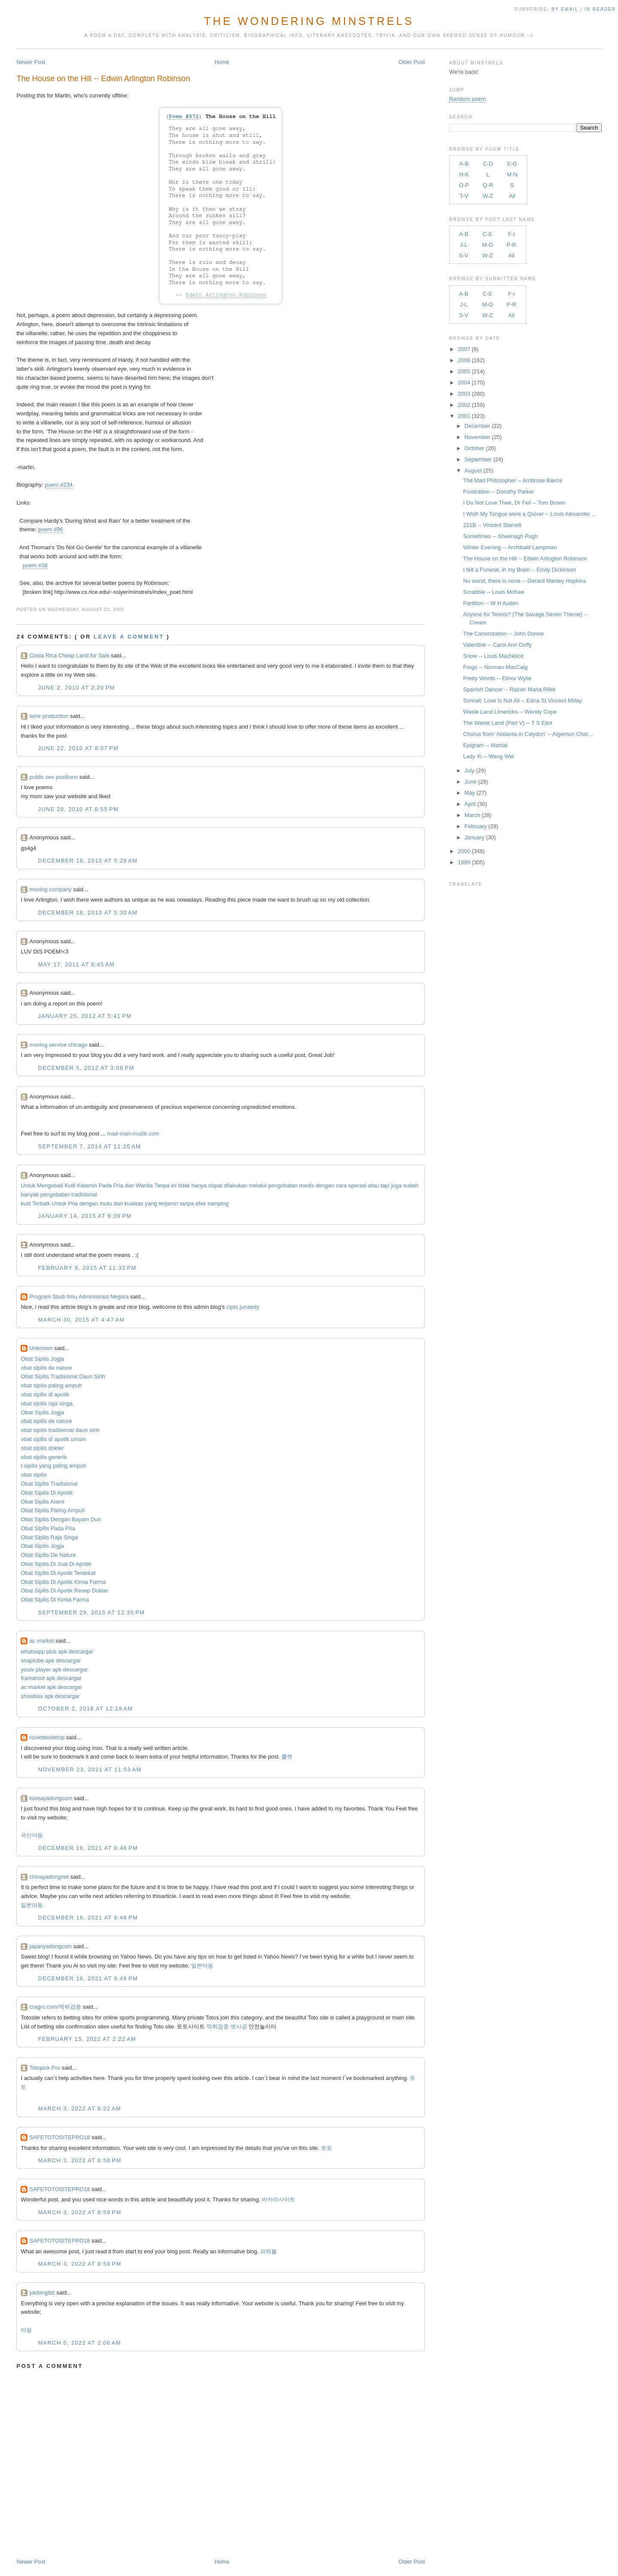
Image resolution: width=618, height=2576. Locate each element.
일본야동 (32, 1905)
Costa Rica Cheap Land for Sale (69, 655)
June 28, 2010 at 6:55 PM (78, 809)
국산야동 (32, 1835)
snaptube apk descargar (50, 1660)
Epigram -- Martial (485, 745)
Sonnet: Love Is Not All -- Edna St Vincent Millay (522, 700)
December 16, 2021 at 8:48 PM (88, 1848)
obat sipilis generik (44, 1457)
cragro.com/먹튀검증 (55, 2007)
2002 (464, 405)
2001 (464, 416)
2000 (464, 851)
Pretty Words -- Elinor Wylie (497, 678)
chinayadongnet (49, 1877)
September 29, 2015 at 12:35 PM (91, 1612)
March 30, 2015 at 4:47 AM (81, 1320)
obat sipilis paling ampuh (51, 1385)
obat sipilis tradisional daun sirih (60, 1430)
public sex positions (53, 777)
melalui (258, 1185)
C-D (488, 163)
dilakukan (235, 1185)
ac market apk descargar (51, 1687)
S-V (464, 255)
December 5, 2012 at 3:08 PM (86, 1068)
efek (200, 1203)
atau (373, 1185)
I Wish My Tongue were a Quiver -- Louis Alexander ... (529, 514)
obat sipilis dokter (42, 1448)
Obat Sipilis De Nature (48, 1555)
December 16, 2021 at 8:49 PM (88, 1978)
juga (396, 1185)
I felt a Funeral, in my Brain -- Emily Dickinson (519, 569)
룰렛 (287, 1756)
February (475, 826)
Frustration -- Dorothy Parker (498, 491)
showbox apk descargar (50, 1696)
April (470, 804)
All (512, 196)
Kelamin (87, 1185)
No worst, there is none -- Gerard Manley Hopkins (524, 581)
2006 (464, 360)
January (474, 837)
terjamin (168, 1203)
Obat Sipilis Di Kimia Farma (55, 1599)
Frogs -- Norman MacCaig (495, 667)
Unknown (40, 1348)
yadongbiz (42, 2292)
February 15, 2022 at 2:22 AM (87, 2039)
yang (151, 1203)
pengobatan (283, 1185)
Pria (118, 1185)
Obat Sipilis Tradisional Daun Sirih (63, 1376)
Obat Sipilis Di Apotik (47, 1492)
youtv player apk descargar (54, 1669)
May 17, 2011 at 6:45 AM (76, 964)
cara (341, 1185)
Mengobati (50, 1185)
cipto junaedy (242, 1307)
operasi (357, 1185)
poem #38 (35, 565)
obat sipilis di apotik (45, 1394)
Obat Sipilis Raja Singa (49, 1537)
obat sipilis (34, 1474)
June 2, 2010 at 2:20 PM (76, 687)
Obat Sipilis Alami (42, 1501)
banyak (30, 1194)
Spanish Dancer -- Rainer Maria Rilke (509, 689)
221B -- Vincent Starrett (492, 525)
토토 (326, 2148)
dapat (215, 1185)
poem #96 (50, 529)
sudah (410, 1185)
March (472, 815)
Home (222, 62)
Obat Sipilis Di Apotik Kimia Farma (63, 1582)
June (470, 781)
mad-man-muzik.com (133, 1133)
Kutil (69, 1185)
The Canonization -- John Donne (503, 633)
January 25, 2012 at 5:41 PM (84, 1016)
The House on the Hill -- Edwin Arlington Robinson (103, 78)
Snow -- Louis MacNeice (493, 656)
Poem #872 (184, 116)
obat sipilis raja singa (47, 1403)
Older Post (411, 62)
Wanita (144, 1185)
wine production (48, 716)
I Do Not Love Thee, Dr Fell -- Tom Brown (514, 502)
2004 (464, 382)
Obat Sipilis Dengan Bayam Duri (60, 1519)
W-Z (488, 196)
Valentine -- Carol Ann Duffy (497, 645)
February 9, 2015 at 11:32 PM (87, 1268)
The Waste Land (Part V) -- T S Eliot (507, 723)
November (477, 437)
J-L (463, 245)
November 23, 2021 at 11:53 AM (89, 1769)
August (473, 470)
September (478, 459)
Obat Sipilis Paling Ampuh (53, 1510)
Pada (105, 1185)
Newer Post (30, 62)
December (477, 426)
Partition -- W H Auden (490, 603)
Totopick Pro (44, 2067)
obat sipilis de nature (46, 1368)
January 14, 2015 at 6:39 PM (84, 1216)
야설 (26, 2330)
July (469, 770)
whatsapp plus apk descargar (57, 1651)
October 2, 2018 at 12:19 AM (85, 1708)
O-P (464, 185)
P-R (511, 245)
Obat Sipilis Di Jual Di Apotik (56, 1564)
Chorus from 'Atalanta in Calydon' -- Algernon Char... (528, 734)
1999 (464, 862)
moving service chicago (58, 1044)
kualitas (133, 1203)
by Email (564, 9)
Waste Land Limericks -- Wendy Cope (510, 711)
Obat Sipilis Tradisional (49, 1483)
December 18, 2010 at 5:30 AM (87, 912)
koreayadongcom (50, 1798)
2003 (464, 393)
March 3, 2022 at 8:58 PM (79, 2160)
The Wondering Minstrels (309, 21)
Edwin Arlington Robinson (225, 295)
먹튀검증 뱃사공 (226, 2026)
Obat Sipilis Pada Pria (48, 1528)
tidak (184, 1185)
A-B (464, 163)
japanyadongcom (50, 1946)
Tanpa (161, 1185)
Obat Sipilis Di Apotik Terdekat (58, 1573)
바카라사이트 (278, 2199)
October (474, 448)
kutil (25, 1203)
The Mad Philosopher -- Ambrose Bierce (512, 480)
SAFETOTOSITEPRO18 (59, 2137)
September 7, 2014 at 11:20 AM (89, 1146)
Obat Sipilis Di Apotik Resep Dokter (64, 1590)
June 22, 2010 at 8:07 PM (78, 748)
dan (129, 1185)
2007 (464, 349)
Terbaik (41, 1203)
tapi (385, 1185)
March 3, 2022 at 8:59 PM (79, 2212)
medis (306, 1185)
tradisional (84, 1194)
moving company (50, 889)
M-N (512, 174)
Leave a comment (129, 636)
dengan (324, 1185)
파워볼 (268, 2251)
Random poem (467, 99)
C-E (487, 234)
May (469, 793)
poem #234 (59, 484)
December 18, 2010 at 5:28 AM (87, 860)
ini (173, 1185)
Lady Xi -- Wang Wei (488, 756)
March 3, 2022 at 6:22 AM (79, 2108)
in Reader (601, 9)
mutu (106, 1203)
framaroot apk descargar (51, 1678)
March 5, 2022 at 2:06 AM (79, 2343)
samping (218, 1203)
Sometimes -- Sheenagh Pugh (500, 536)
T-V (464, 196)
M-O (487, 245)
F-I (511, 234)
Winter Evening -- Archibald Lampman (510, 547)
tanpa (187, 1203)
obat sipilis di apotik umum (53, 1439)
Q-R (488, 185)
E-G (512, 163)
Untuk (28, 1185)
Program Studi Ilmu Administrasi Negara (78, 1296)
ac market (41, 1641)
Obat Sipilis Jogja (42, 1359)
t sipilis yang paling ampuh (53, 1465)
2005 (464, 371)
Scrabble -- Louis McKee (493, 592)
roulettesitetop (46, 1737)
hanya (198, 1185)
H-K (464, 174)
